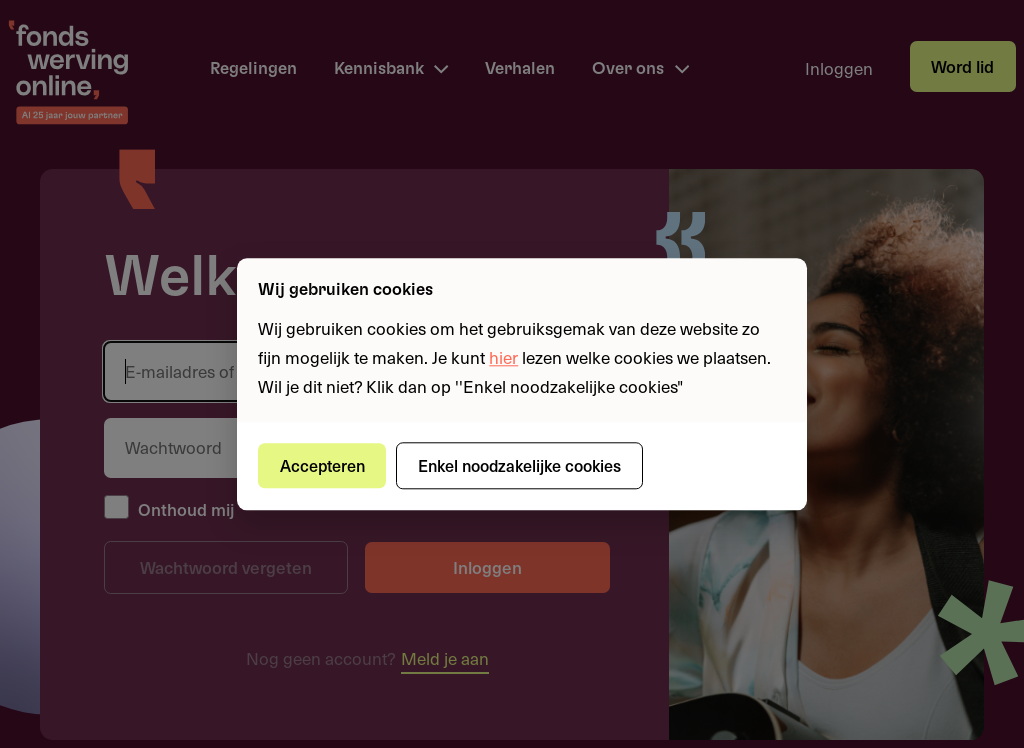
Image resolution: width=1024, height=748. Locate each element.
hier (503, 357)
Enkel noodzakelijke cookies (519, 465)
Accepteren (322, 465)
